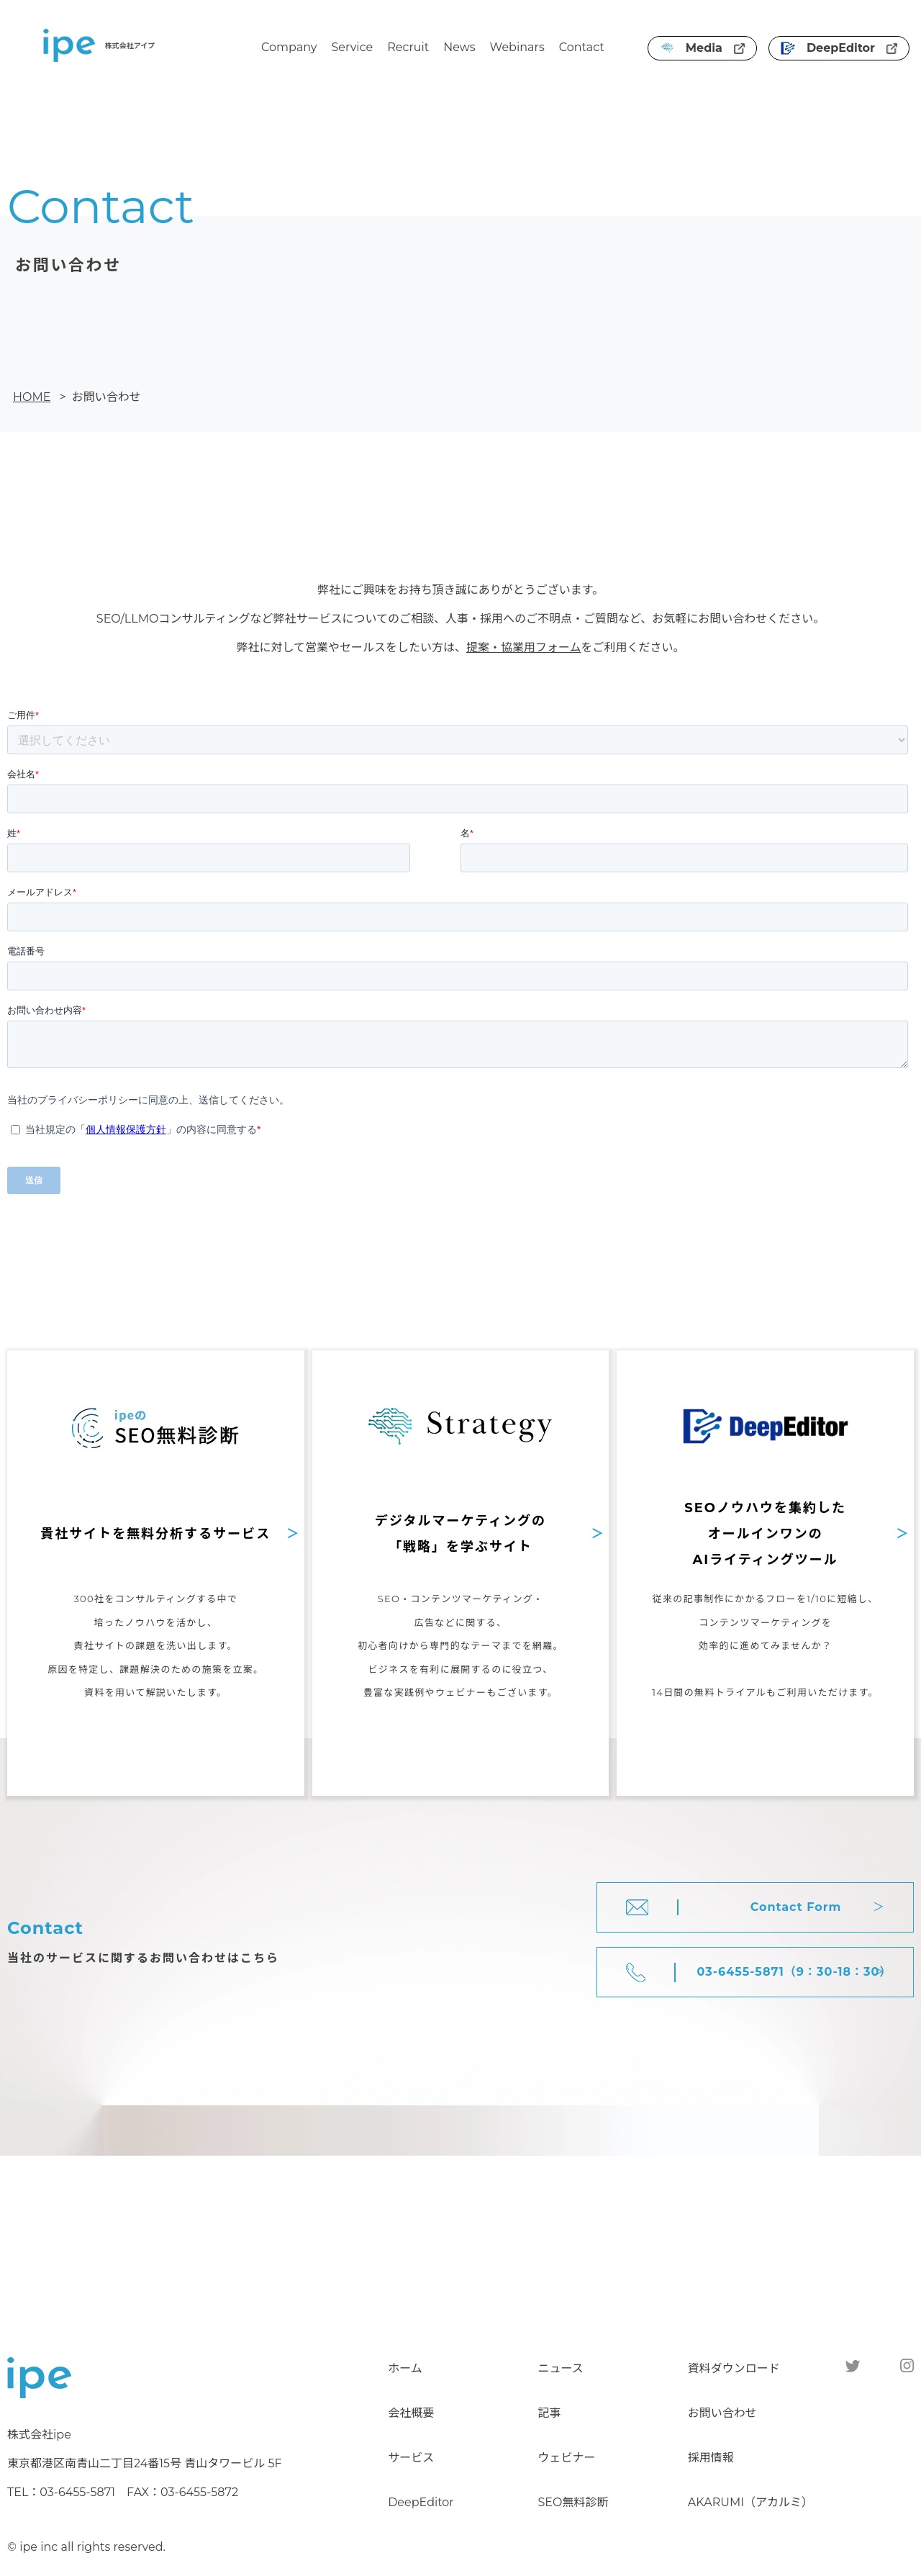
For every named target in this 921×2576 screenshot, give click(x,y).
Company (289, 47)
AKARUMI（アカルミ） (750, 2502)
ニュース (560, 2368)
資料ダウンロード (734, 2368)
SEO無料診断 (572, 2502)
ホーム (405, 2368)
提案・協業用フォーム (523, 647)
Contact (581, 47)
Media (702, 48)
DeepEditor (839, 48)
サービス (411, 2457)
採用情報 (711, 2457)
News (459, 47)
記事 (549, 2413)
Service (352, 47)
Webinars (517, 47)
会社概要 (411, 2413)
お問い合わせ (722, 2413)
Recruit (408, 47)
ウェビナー (566, 2457)
